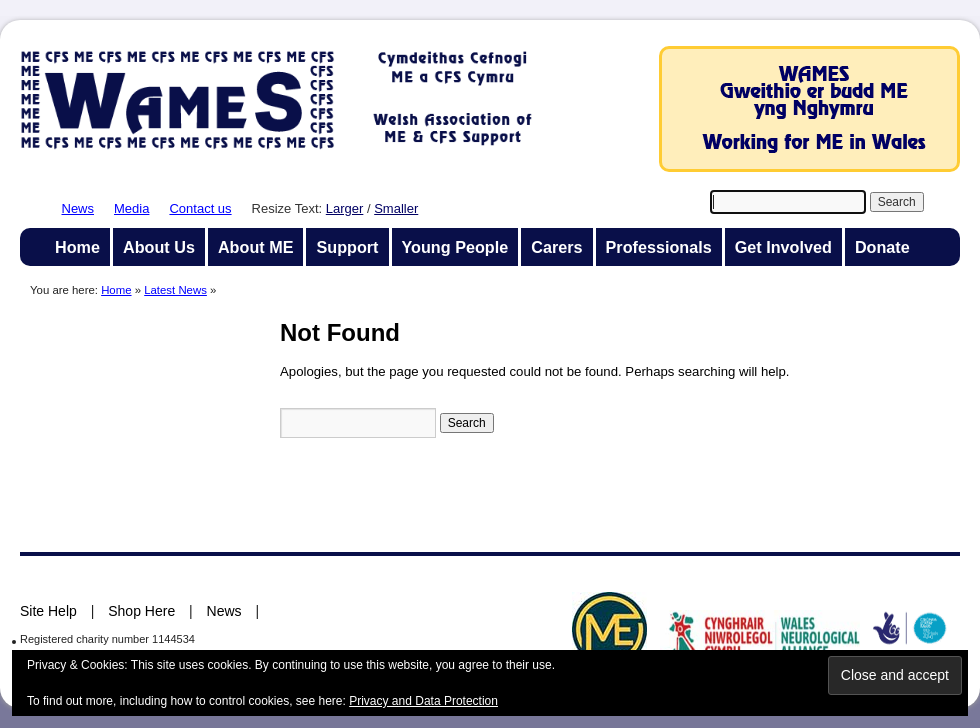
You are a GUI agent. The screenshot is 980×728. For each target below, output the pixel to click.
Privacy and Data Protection (423, 701)
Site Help (48, 611)
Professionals (659, 247)
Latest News (175, 290)
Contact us (200, 208)
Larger (345, 208)
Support (347, 247)
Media (131, 208)
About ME (256, 247)
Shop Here (141, 611)
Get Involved (783, 247)
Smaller (396, 208)
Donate (882, 247)
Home (77, 247)
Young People (455, 247)
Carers (556, 247)
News (78, 208)
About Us (159, 247)
